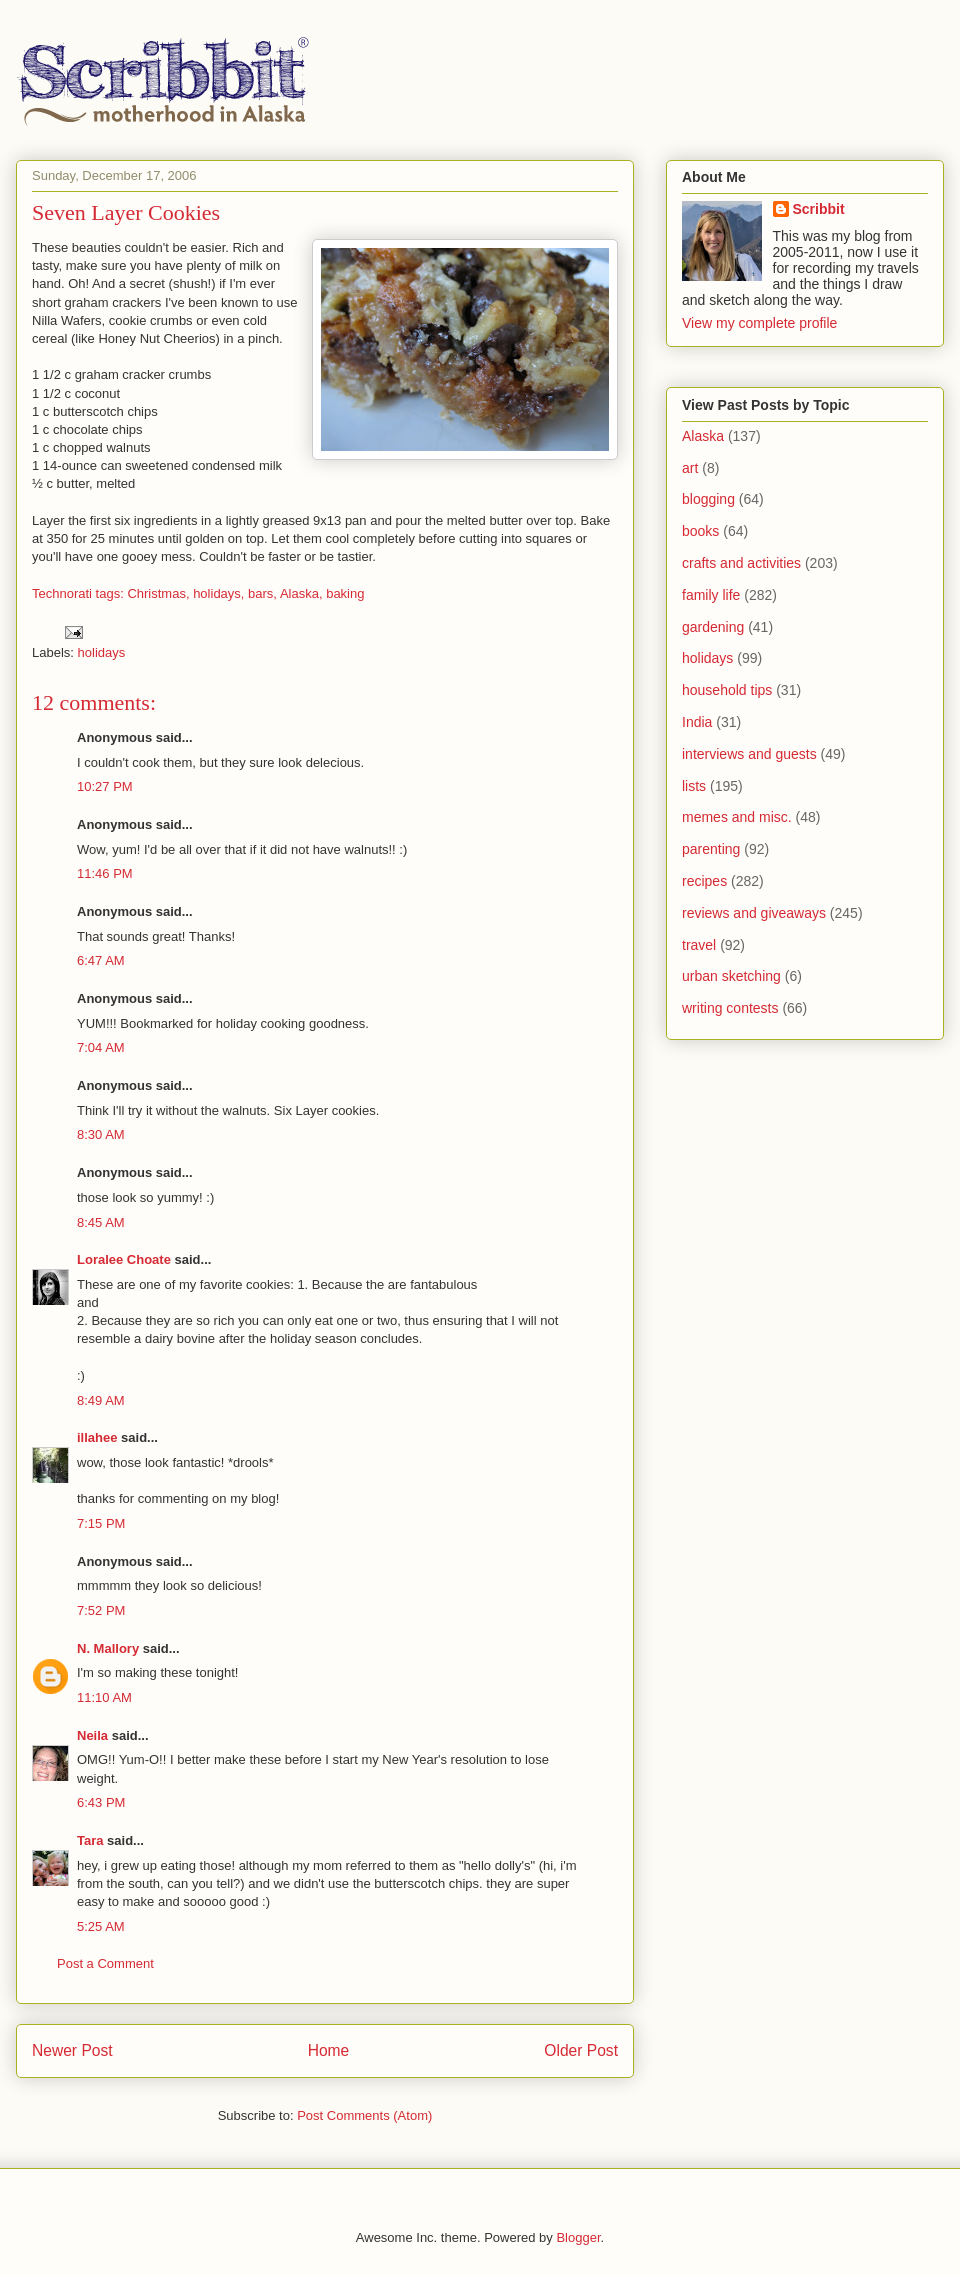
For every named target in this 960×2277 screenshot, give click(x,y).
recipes (704, 881)
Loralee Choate (124, 1259)
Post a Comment (105, 1963)
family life (711, 595)
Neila (92, 1735)
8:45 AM (101, 1222)
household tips (727, 690)
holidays (102, 652)
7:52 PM (101, 1610)
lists (694, 786)
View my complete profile (759, 323)
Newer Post (72, 2050)
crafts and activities (741, 563)
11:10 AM (104, 1697)
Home (329, 2050)
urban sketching (731, 976)
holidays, (218, 593)
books (700, 531)
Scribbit (819, 209)
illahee (97, 1437)
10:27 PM (105, 786)
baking (345, 593)
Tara (90, 1840)
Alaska (703, 436)
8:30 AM (101, 1134)
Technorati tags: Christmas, (111, 593)
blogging (708, 499)
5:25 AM (101, 1926)
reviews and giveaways (754, 913)
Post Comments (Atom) (364, 2115)
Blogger (578, 2237)
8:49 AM (101, 1400)
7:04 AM (101, 1047)
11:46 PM (105, 873)
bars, (262, 593)
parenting (711, 849)
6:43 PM (101, 1802)
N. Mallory (108, 1648)
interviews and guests (749, 754)
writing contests (730, 1008)
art (690, 468)
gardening (713, 627)
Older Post (581, 2050)
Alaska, (301, 593)
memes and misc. (737, 817)
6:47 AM (101, 960)
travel (699, 945)
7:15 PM (101, 1523)
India (697, 722)
